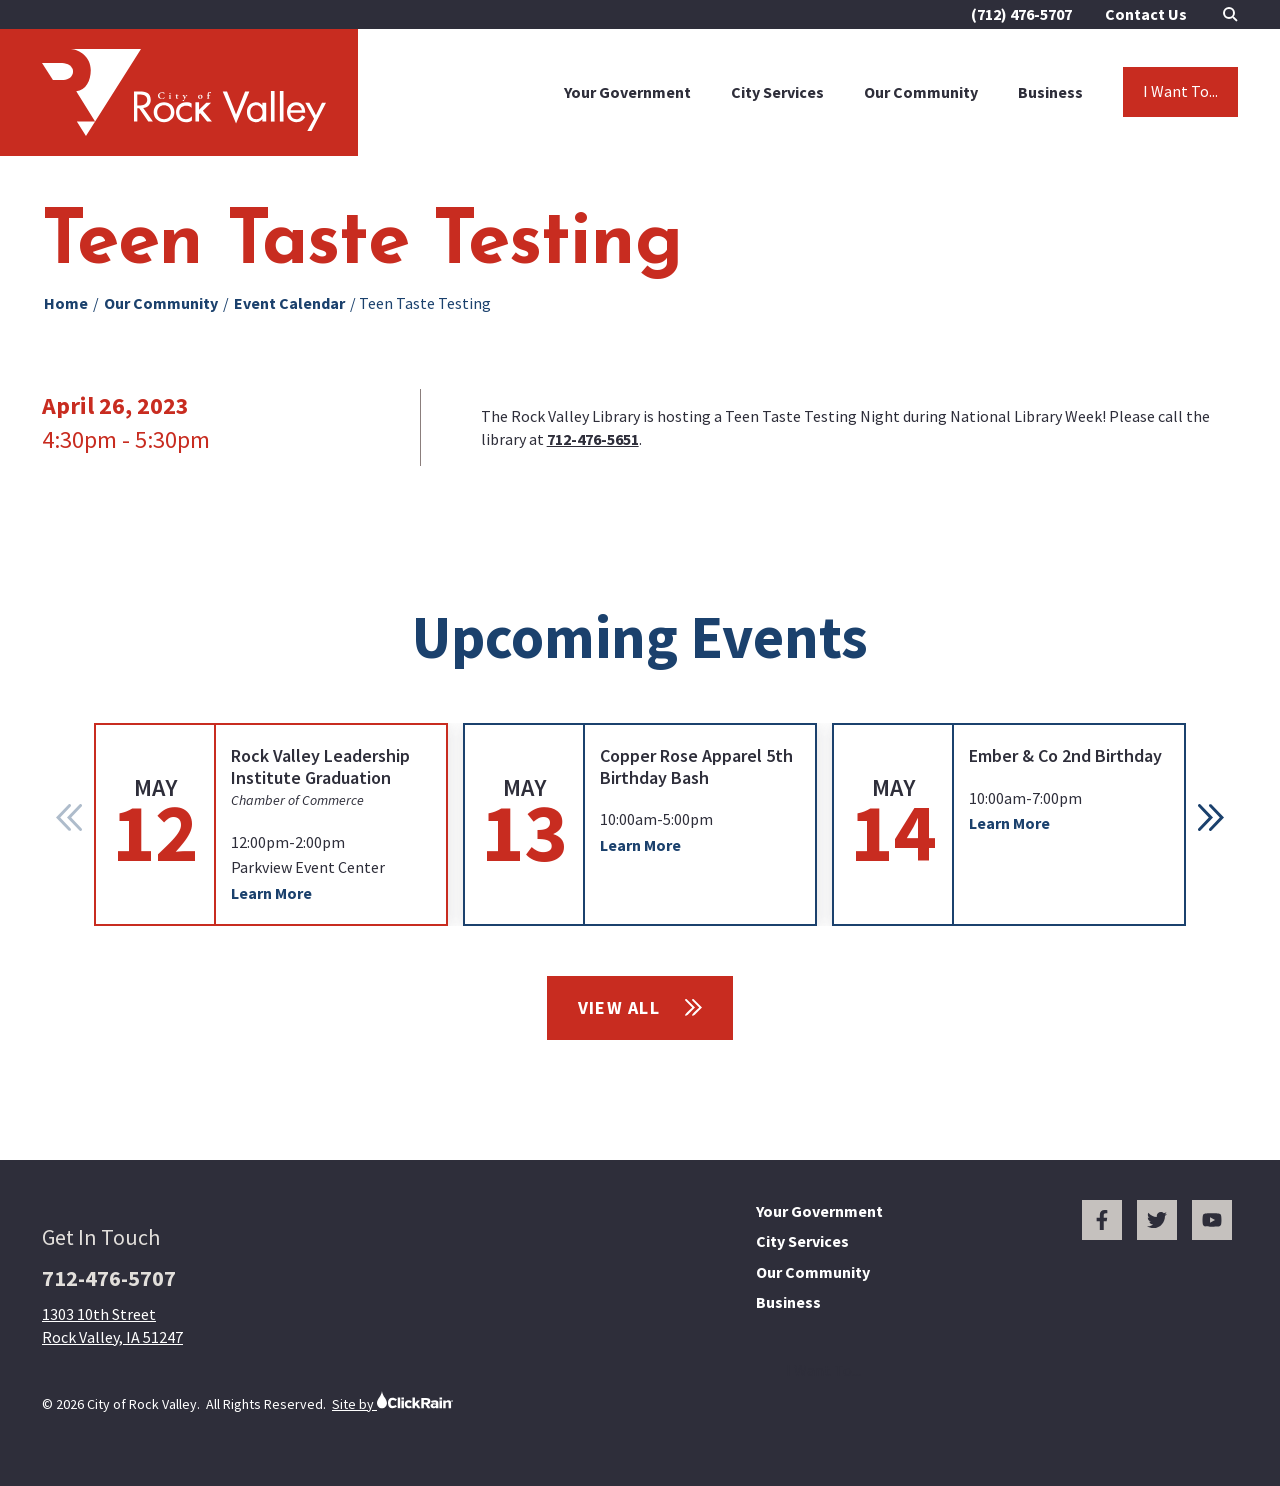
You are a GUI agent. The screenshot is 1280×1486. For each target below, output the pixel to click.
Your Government (627, 92)
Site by (392, 1401)
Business (1050, 92)
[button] (1211, 818)
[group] (271, 824)
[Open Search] (1230, 14)
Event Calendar (289, 303)
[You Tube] (1212, 1220)
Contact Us (1146, 14)
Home (66, 303)
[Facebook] (1102, 1220)
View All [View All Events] (640, 1007)
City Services (777, 92)
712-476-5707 (109, 1278)
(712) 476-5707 (1021, 14)
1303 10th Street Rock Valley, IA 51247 (112, 1325)
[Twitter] (1157, 1220)
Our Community (921, 92)
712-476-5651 (593, 439)
